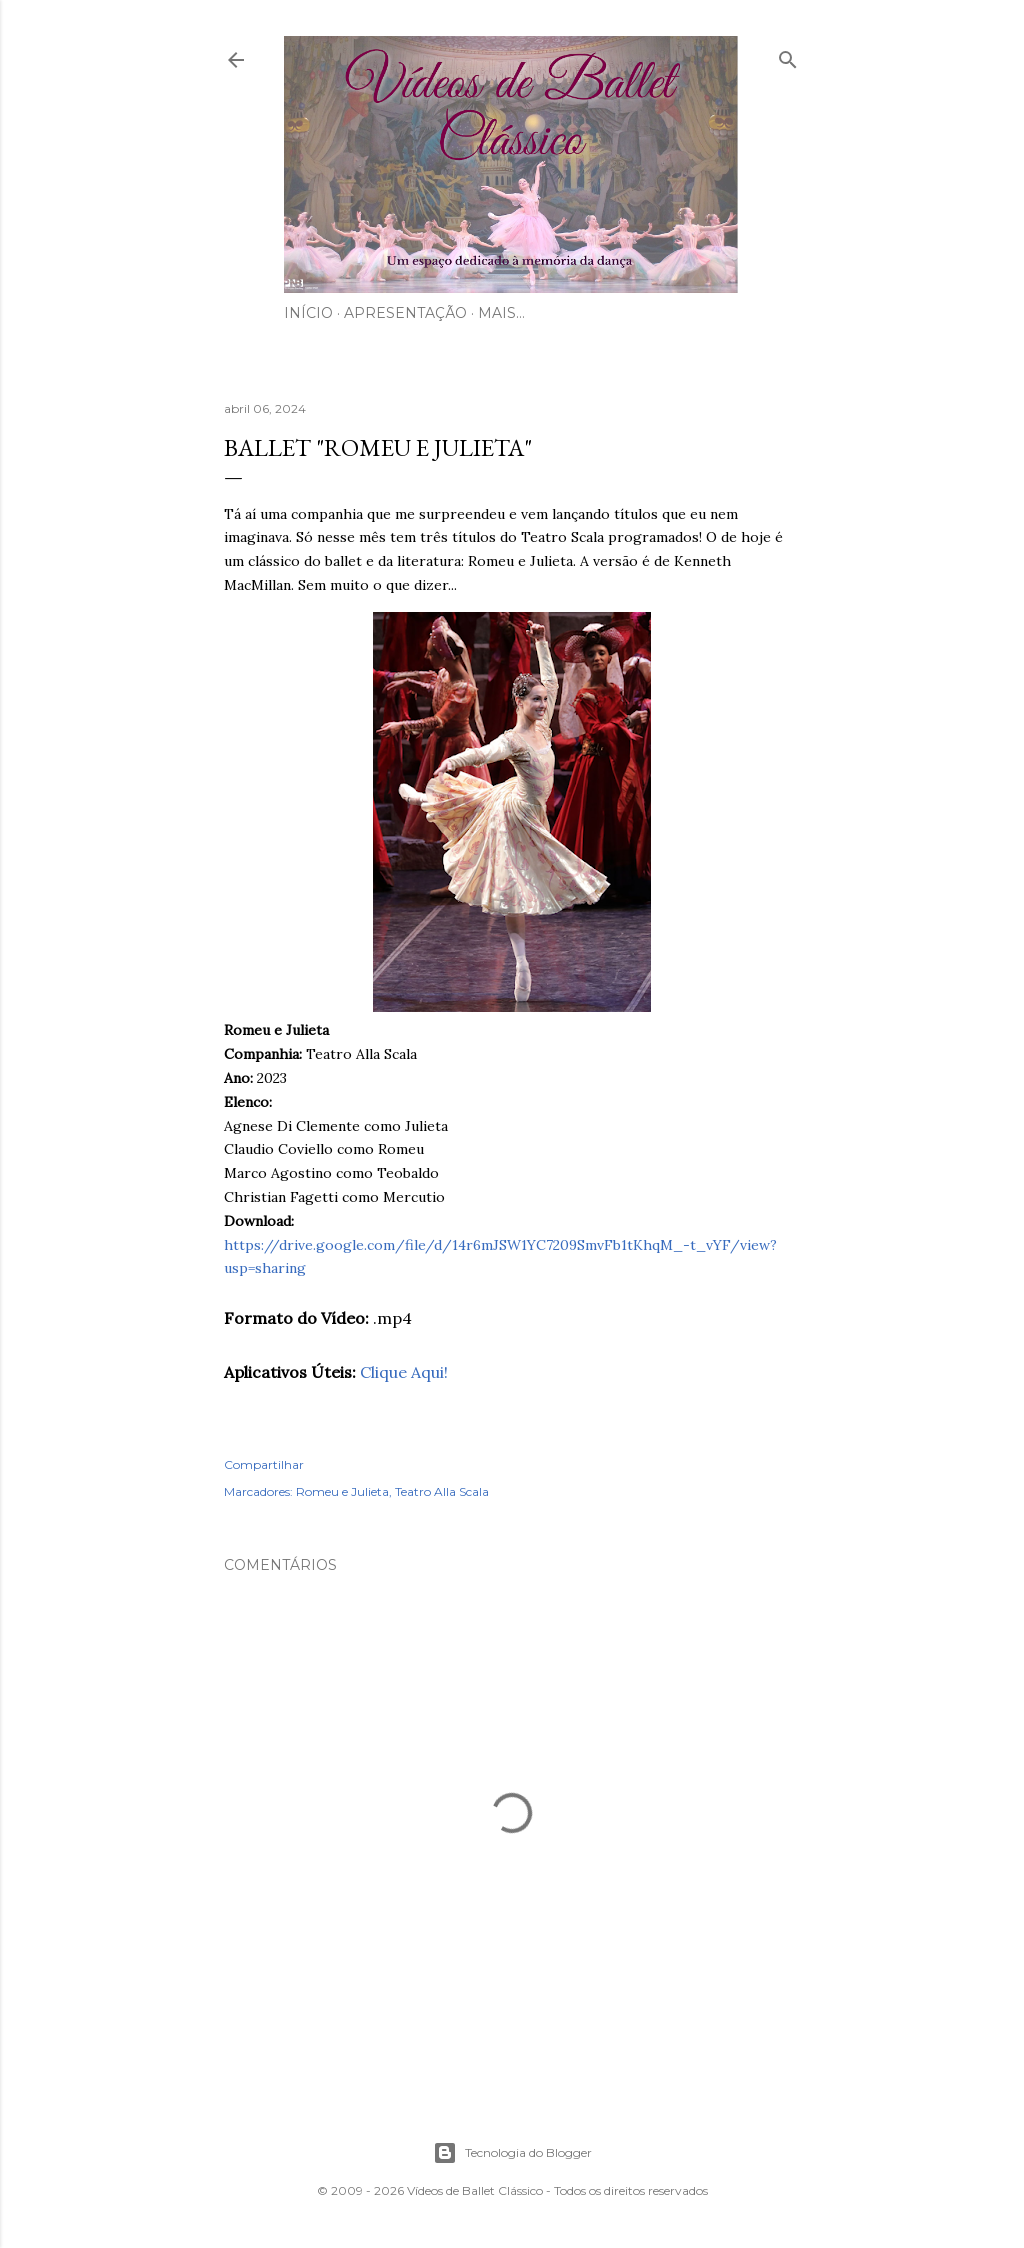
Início (308, 313)
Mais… (501, 313)
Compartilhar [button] (264, 1464)
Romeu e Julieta (342, 1491)
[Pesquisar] (788, 55)
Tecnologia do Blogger (512, 2153)
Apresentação (405, 313)
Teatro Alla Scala (442, 1491)
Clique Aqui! (404, 1372)
